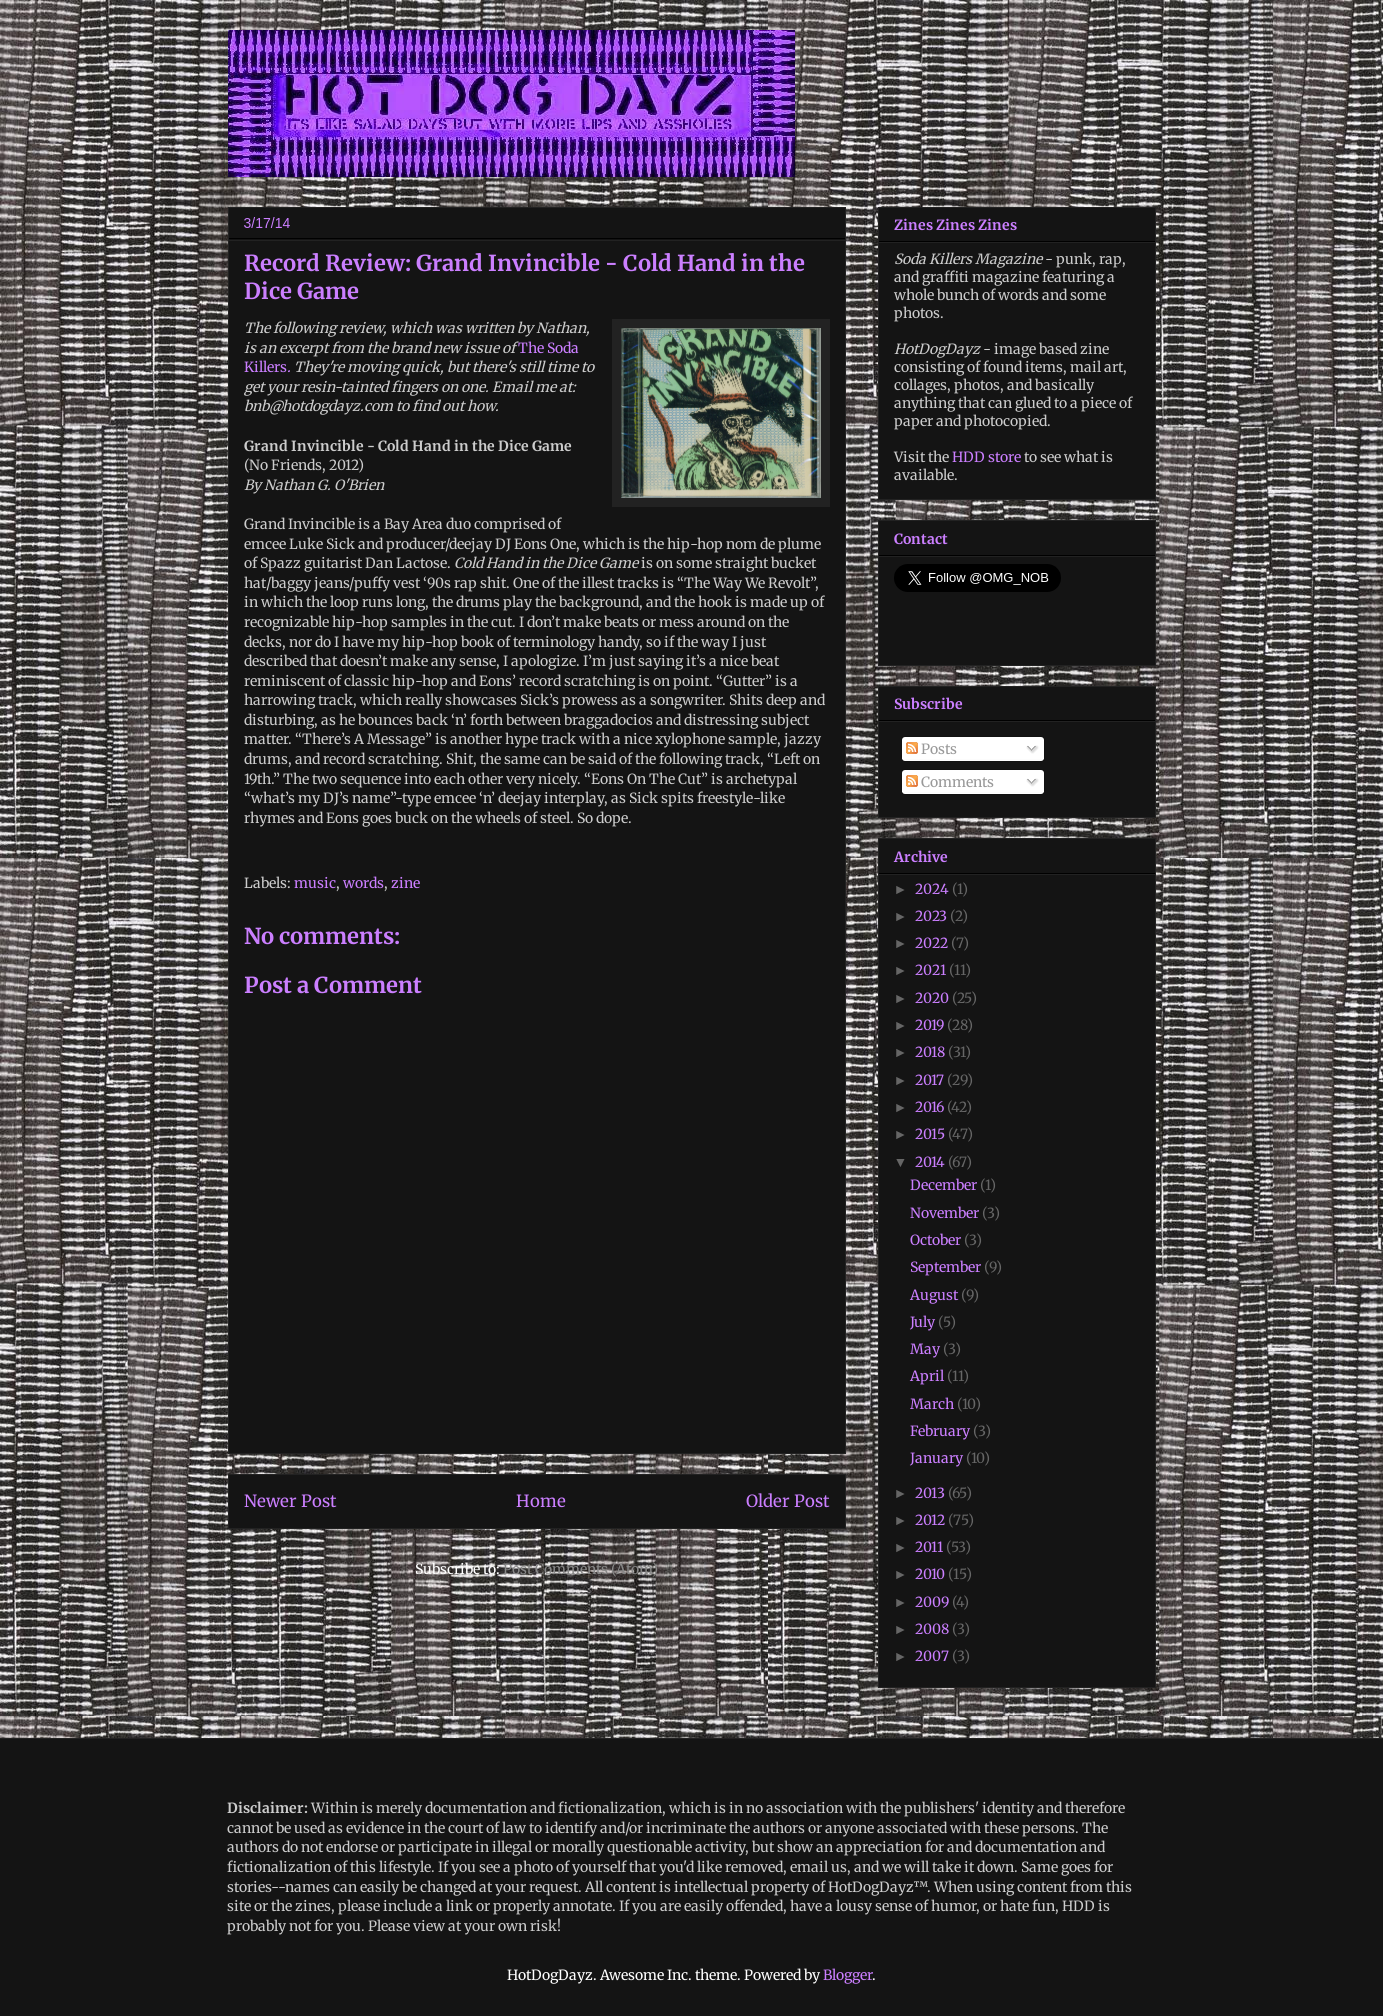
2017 (931, 1080)
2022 (933, 943)
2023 (932, 916)
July (924, 1322)
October (937, 1240)
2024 (933, 889)
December (945, 1185)
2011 (930, 1547)
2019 (931, 1025)
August (935, 1295)
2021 (932, 970)
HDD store (986, 457)
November (946, 1213)
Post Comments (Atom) (580, 1569)
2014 (931, 1162)
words (363, 883)
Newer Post (290, 1501)
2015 (931, 1134)
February (941, 1431)
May (926, 1349)
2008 (933, 1629)
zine (405, 883)
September (947, 1267)
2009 (933, 1602)
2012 (931, 1520)
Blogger (847, 1975)
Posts (931, 749)
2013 (931, 1493)
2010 (931, 1574)
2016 (931, 1107)
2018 (931, 1052)
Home (541, 1501)
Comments (950, 782)
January (938, 1458)
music (315, 883)
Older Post (788, 1501)
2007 (933, 1656)
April (928, 1376)
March (933, 1404)
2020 (933, 998)
